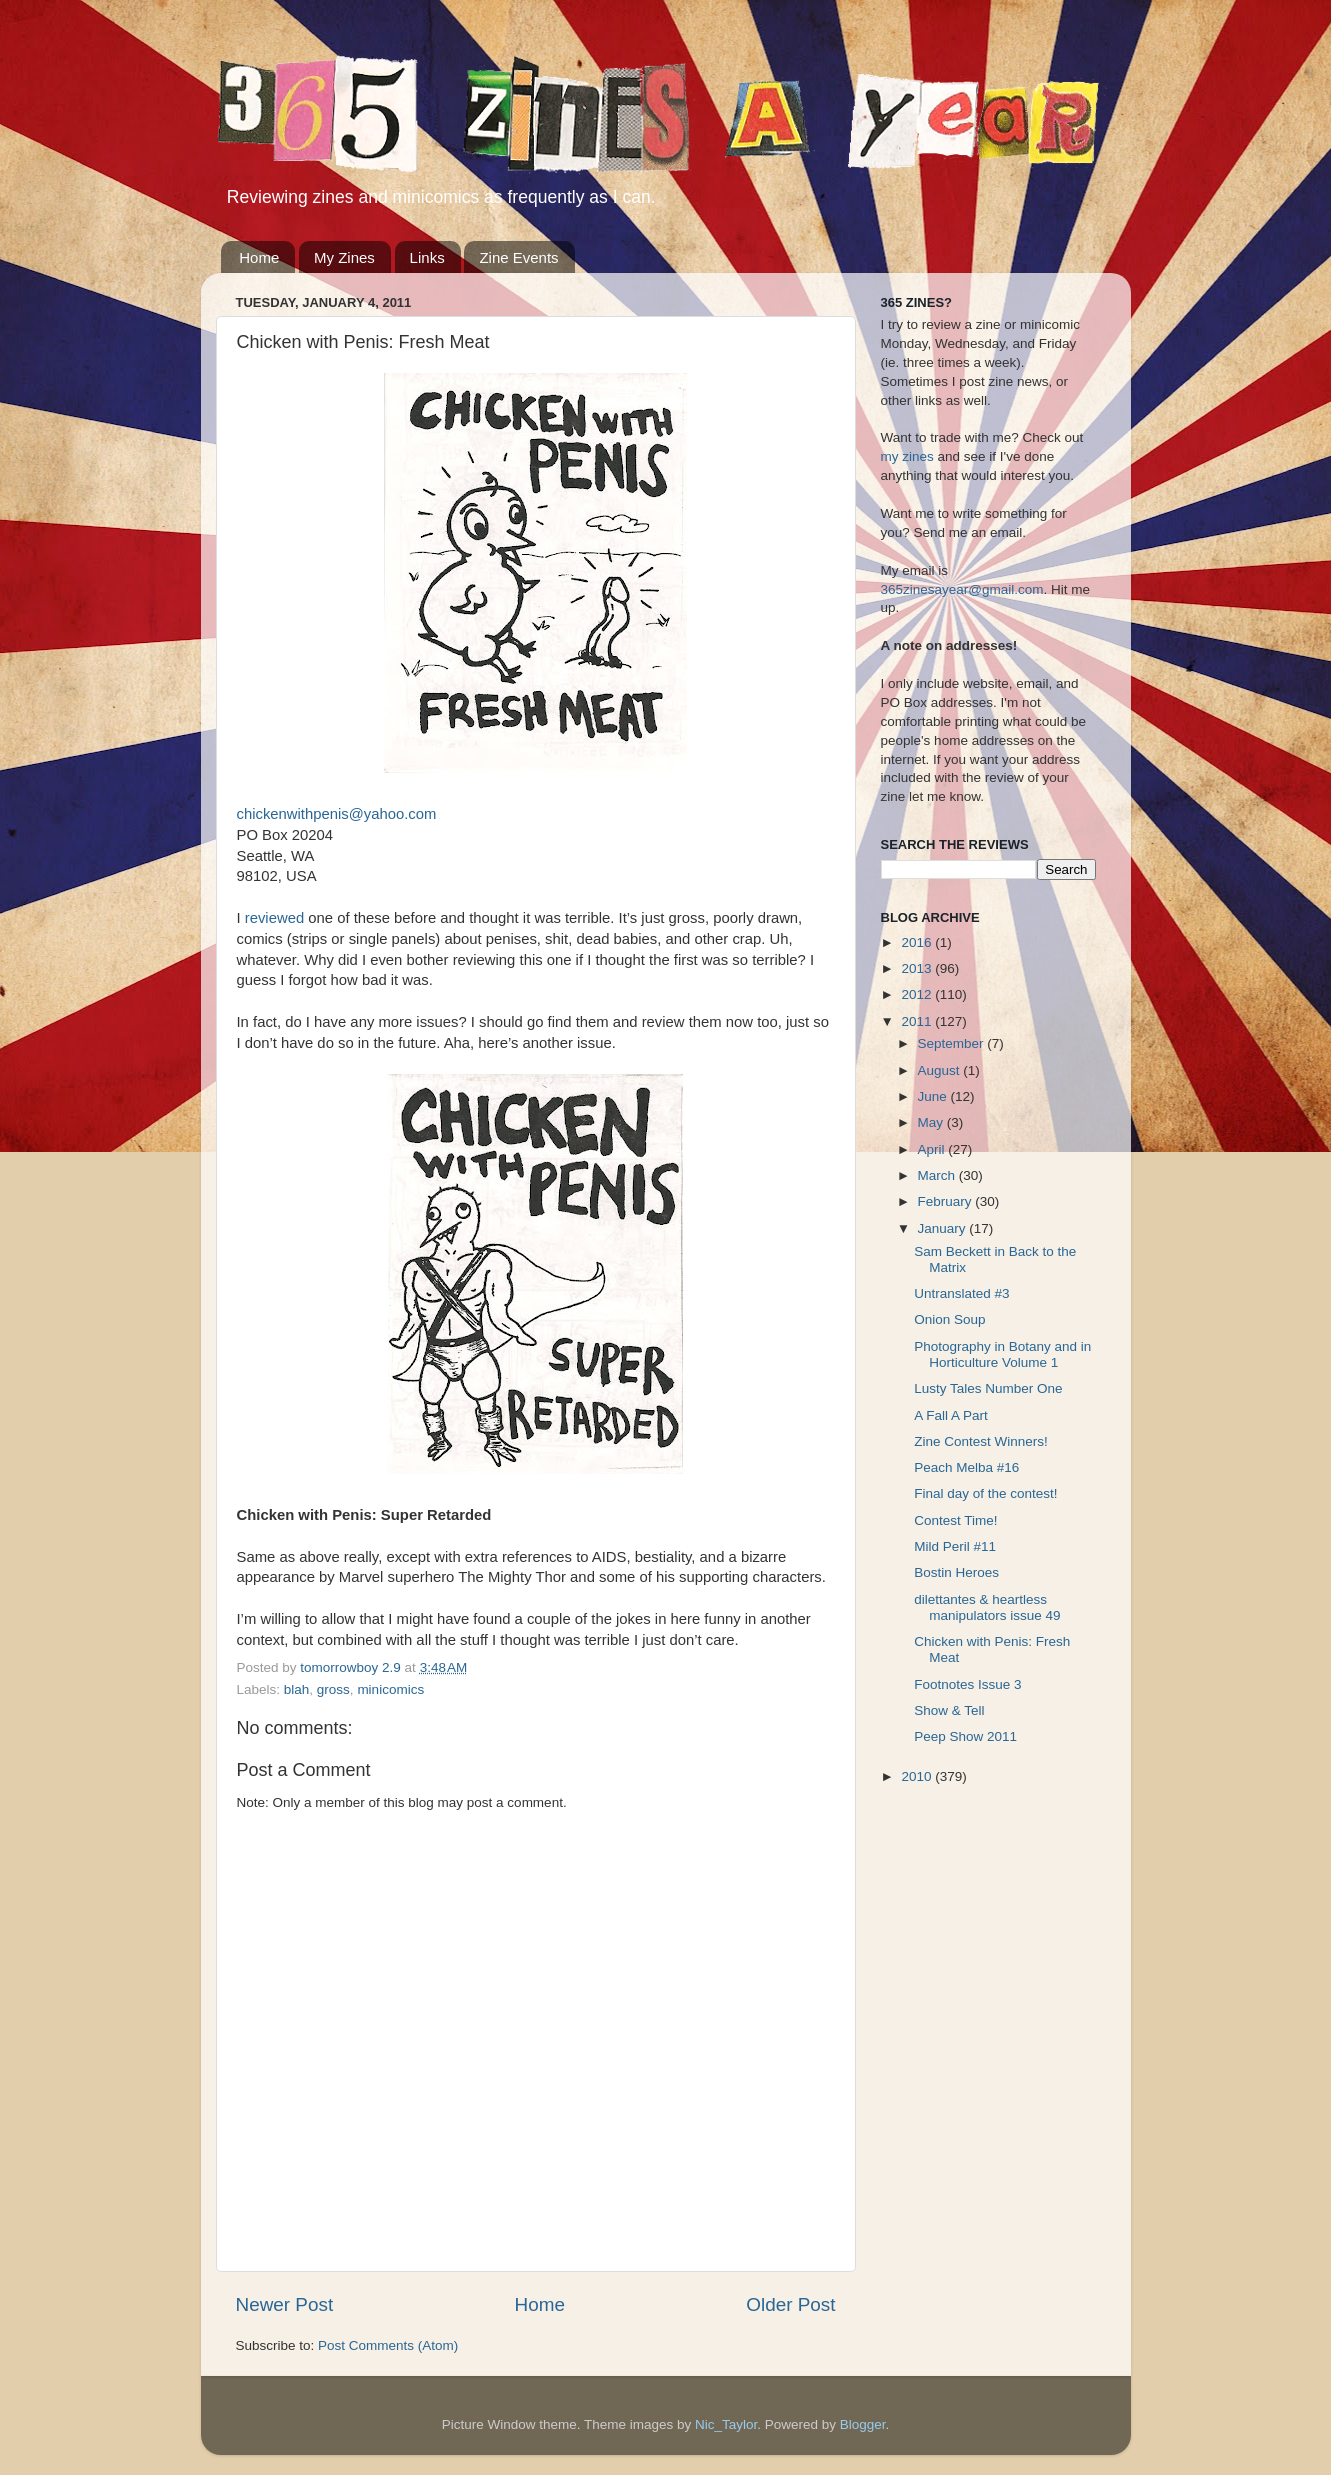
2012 (918, 994)
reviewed (274, 918)
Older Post (790, 2304)
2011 (918, 1021)
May (932, 1122)
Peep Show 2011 (965, 1736)
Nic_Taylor (726, 2424)
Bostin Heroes (956, 1572)
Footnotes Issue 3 (967, 1684)
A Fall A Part (951, 1415)
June (934, 1096)
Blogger (863, 2424)
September (953, 1043)
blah (297, 1689)
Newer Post (285, 2304)
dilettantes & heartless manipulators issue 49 (987, 1607)
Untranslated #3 (961, 1293)
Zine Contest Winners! (981, 1441)
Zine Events (518, 257)
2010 (918, 1776)
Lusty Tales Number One (988, 1388)
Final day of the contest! (985, 1493)
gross (333, 1689)
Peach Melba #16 (966, 1467)
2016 (918, 942)
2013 (918, 968)
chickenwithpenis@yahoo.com (337, 814)
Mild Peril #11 (955, 1546)
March (938, 1175)
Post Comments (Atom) (388, 2345)
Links (427, 257)
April (933, 1149)
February (947, 1201)
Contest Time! (955, 1520)
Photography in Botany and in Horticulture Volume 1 (1002, 1354)
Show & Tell (949, 1710)
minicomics (390, 1689)
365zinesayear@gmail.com (962, 589)
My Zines (344, 257)
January (944, 1228)
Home (259, 257)
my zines (907, 456)
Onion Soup (949, 1319)
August (941, 1070)
